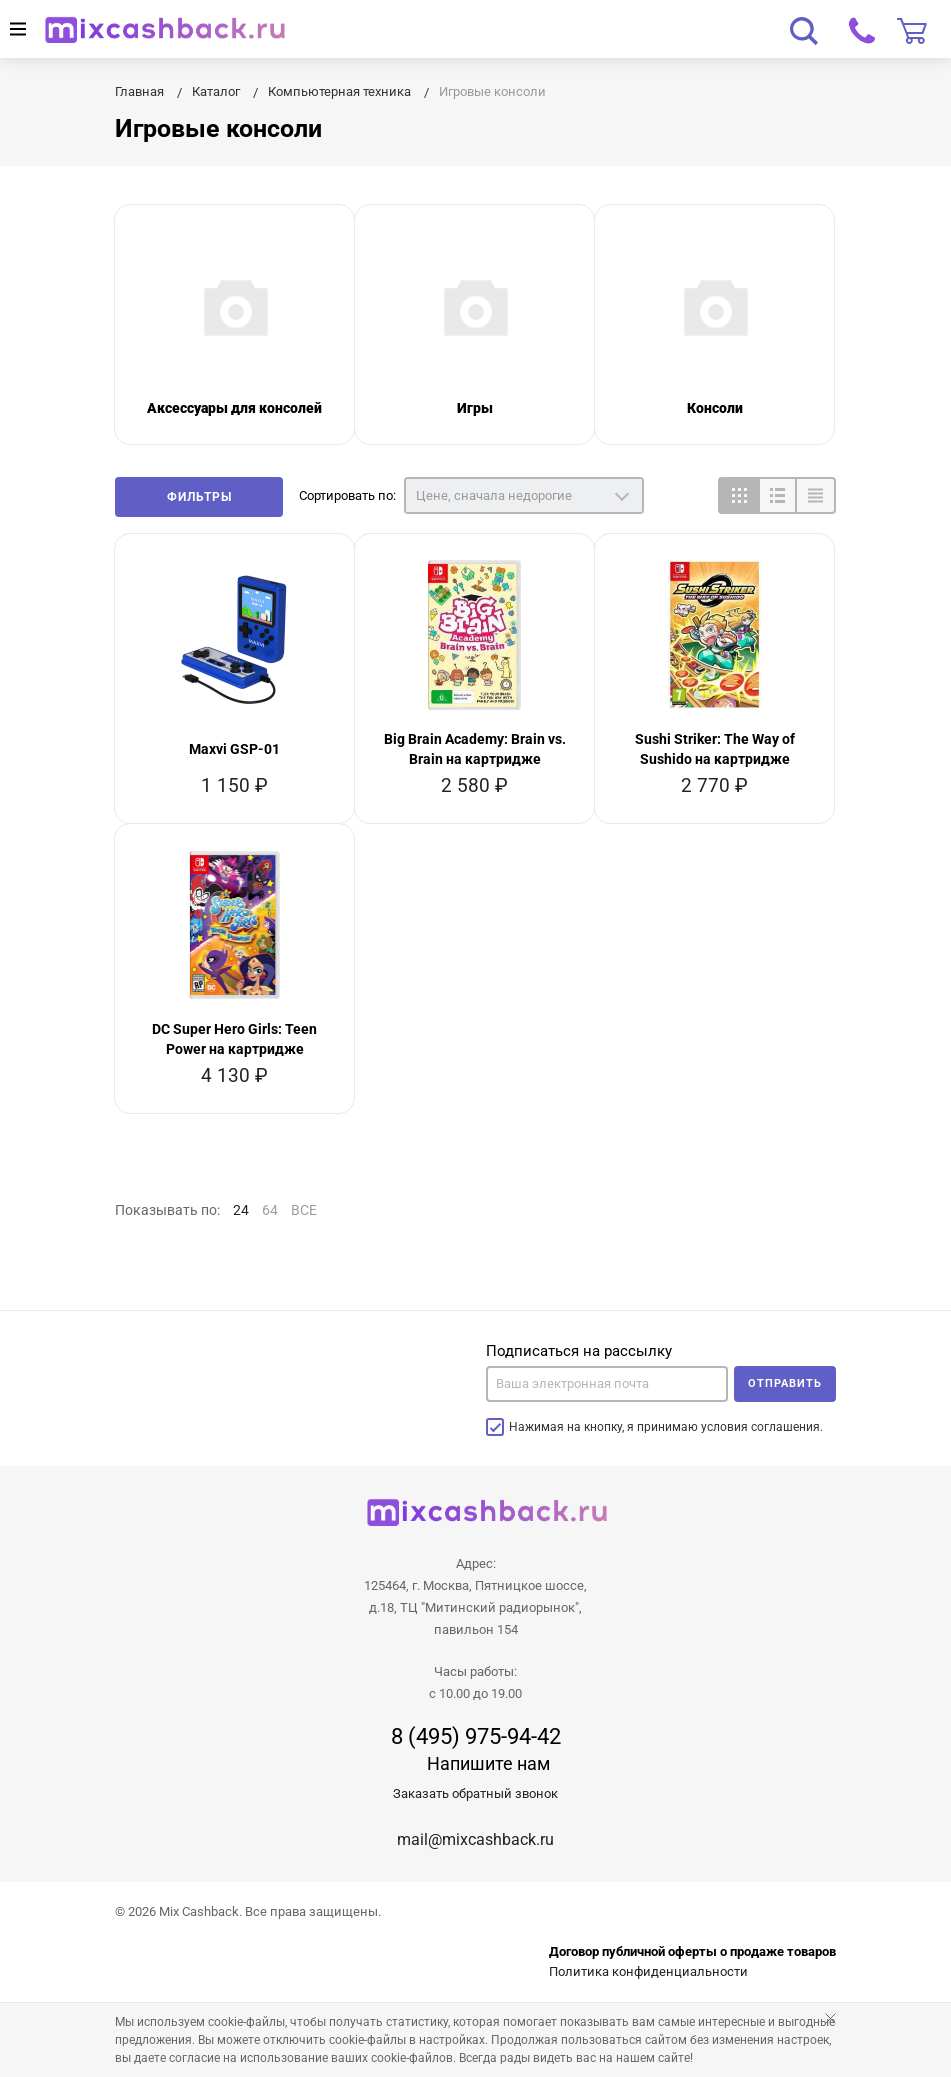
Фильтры (199, 497)
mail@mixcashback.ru (475, 1839)
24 (241, 1210)
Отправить (785, 1383)
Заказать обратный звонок (475, 1793)
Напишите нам (488, 1763)
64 (270, 1210)
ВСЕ (304, 1210)
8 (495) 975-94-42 (476, 1737)
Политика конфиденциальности (648, 1971)
